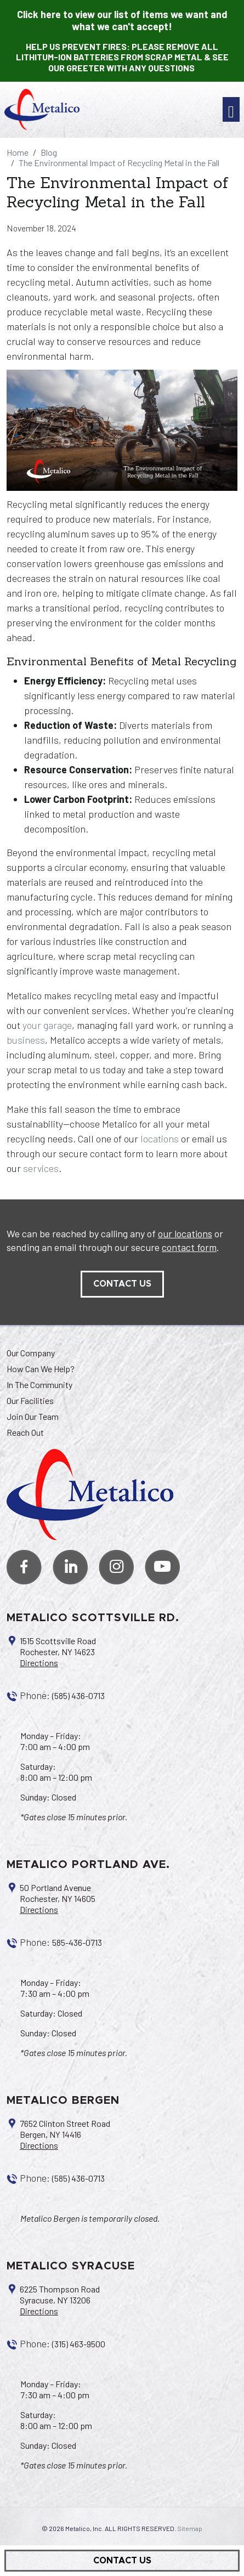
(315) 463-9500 (78, 2344)
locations (159, 1139)
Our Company (31, 1353)
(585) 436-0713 (78, 1695)
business (26, 1040)
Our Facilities (30, 1400)
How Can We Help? (41, 1368)
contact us (122, 1283)
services (41, 1168)
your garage (47, 1025)
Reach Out (25, 1432)
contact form (189, 1247)
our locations (185, 1233)
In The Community (39, 1384)
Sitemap (189, 2528)
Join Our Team (33, 1416)
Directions (39, 1662)
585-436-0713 (77, 1942)
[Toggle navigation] (231, 109)
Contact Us (122, 2560)
